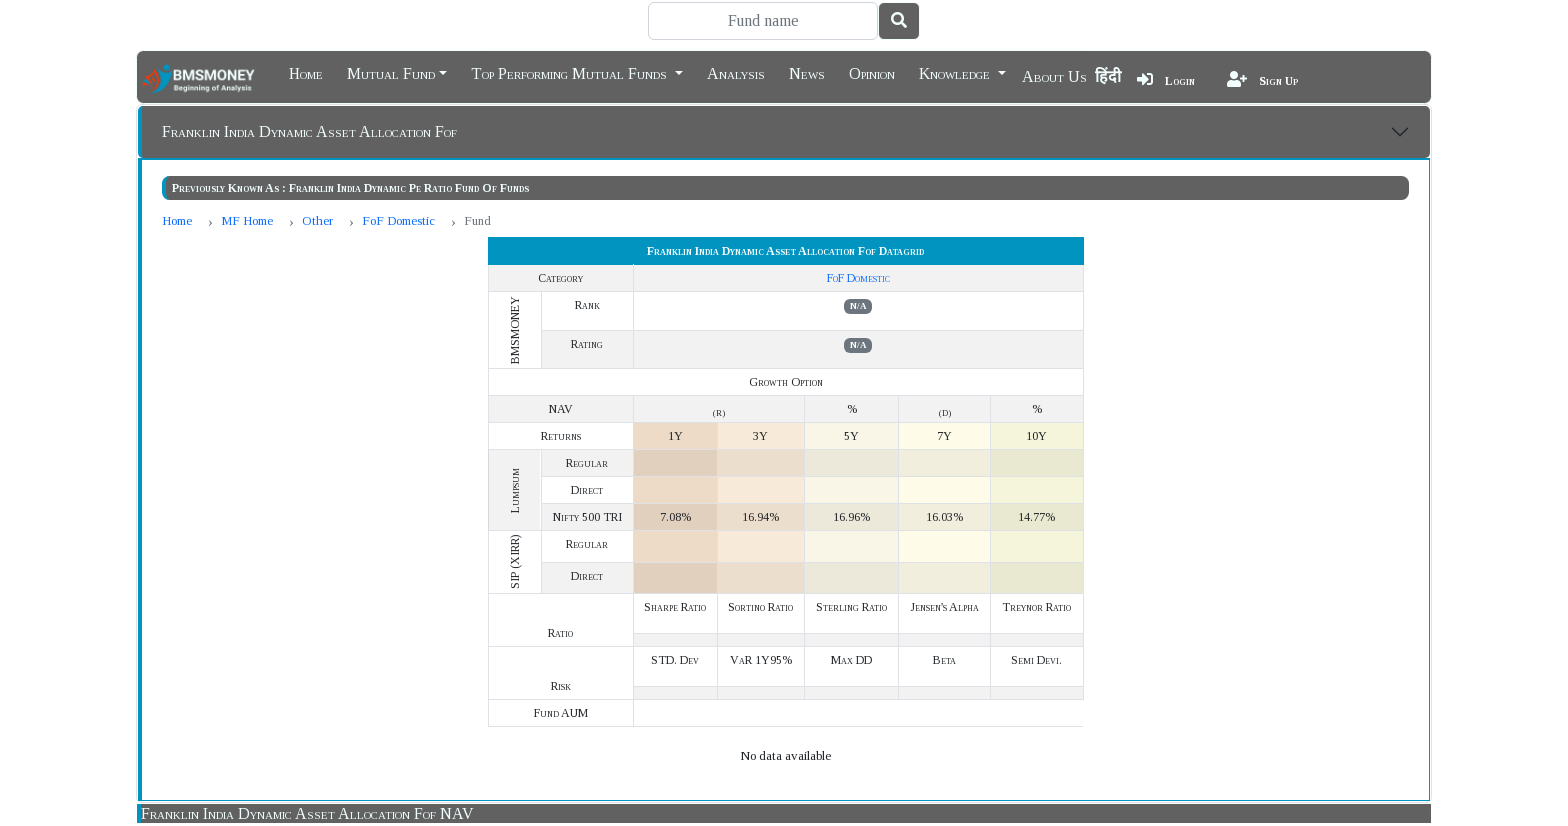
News (807, 72)
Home (306, 72)
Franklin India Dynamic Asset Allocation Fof (309, 131)
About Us (1054, 76)
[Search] (763, 21)
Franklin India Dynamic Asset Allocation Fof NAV (307, 813)
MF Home (247, 220)
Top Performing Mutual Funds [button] (571, 72)
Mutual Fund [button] (391, 72)
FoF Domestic (398, 220)
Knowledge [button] (956, 72)
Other (317, 220)
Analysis (736, 72)
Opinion (872, 72)
